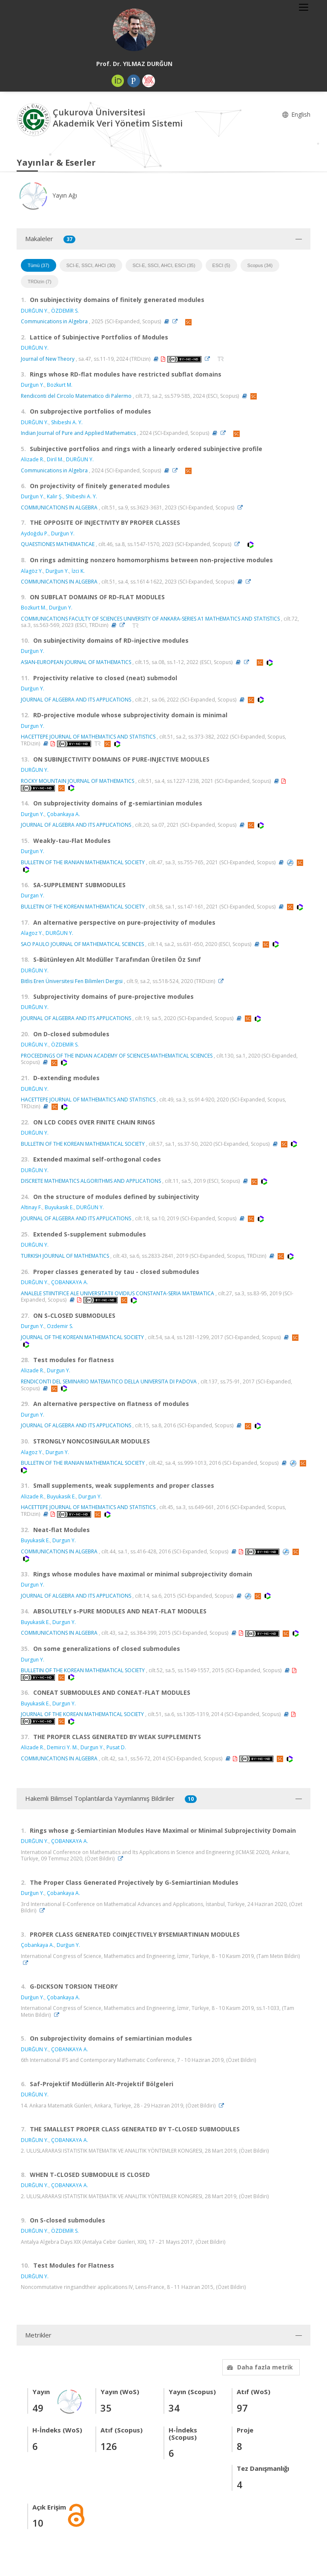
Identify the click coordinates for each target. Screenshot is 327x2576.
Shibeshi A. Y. (67, 422)
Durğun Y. (32, 384)
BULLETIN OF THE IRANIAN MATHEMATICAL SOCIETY (83, 862)
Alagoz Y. (32, 933)
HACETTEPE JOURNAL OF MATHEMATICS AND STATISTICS (88, 736)
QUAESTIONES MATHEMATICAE (58, 544)
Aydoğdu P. (35, 533)
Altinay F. (31, 1207)
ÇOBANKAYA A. (69, 1282)
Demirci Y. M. (62, 1747)
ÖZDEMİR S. (65, 310)
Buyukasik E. (59, 1207)
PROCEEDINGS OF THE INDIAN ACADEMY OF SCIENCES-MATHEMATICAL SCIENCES (116, 1055)
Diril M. (55, 459)
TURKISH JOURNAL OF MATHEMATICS (65, 1255)
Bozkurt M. (59, 384)
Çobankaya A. (63, 814)
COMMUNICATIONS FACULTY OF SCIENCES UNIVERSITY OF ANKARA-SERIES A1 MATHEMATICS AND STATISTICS (150, 618)
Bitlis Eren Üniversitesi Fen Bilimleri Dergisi (72, 981)
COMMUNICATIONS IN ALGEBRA (59, 507)
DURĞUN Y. (35, 310)
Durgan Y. (32, 895)
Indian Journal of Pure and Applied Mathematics (78, 433)
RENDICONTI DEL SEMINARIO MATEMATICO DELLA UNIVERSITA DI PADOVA (109, 1381)
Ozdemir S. (60, 1326)
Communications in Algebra (54, 321)
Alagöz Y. (32, 571)
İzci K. (78, 571)
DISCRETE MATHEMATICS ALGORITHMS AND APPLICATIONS (91, 1180)
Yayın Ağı (47, 195)
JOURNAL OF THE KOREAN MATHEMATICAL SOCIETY (82, 1337)
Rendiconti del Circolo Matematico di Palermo (76, 396)
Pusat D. (116, 1747)
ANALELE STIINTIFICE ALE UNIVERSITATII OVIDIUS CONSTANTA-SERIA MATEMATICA (117, 1293)
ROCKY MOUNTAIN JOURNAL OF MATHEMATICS (77, 781)
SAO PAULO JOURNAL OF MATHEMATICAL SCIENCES (82, 944)
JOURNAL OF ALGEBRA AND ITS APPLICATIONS (76, 699)
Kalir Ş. (55, 496)
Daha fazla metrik (259, 2367)
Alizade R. (32, 459)
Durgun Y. (32, 726)
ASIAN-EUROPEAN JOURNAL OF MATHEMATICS (76, 662)
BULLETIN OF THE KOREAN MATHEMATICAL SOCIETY (83, 906)
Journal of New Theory (48, 358)
